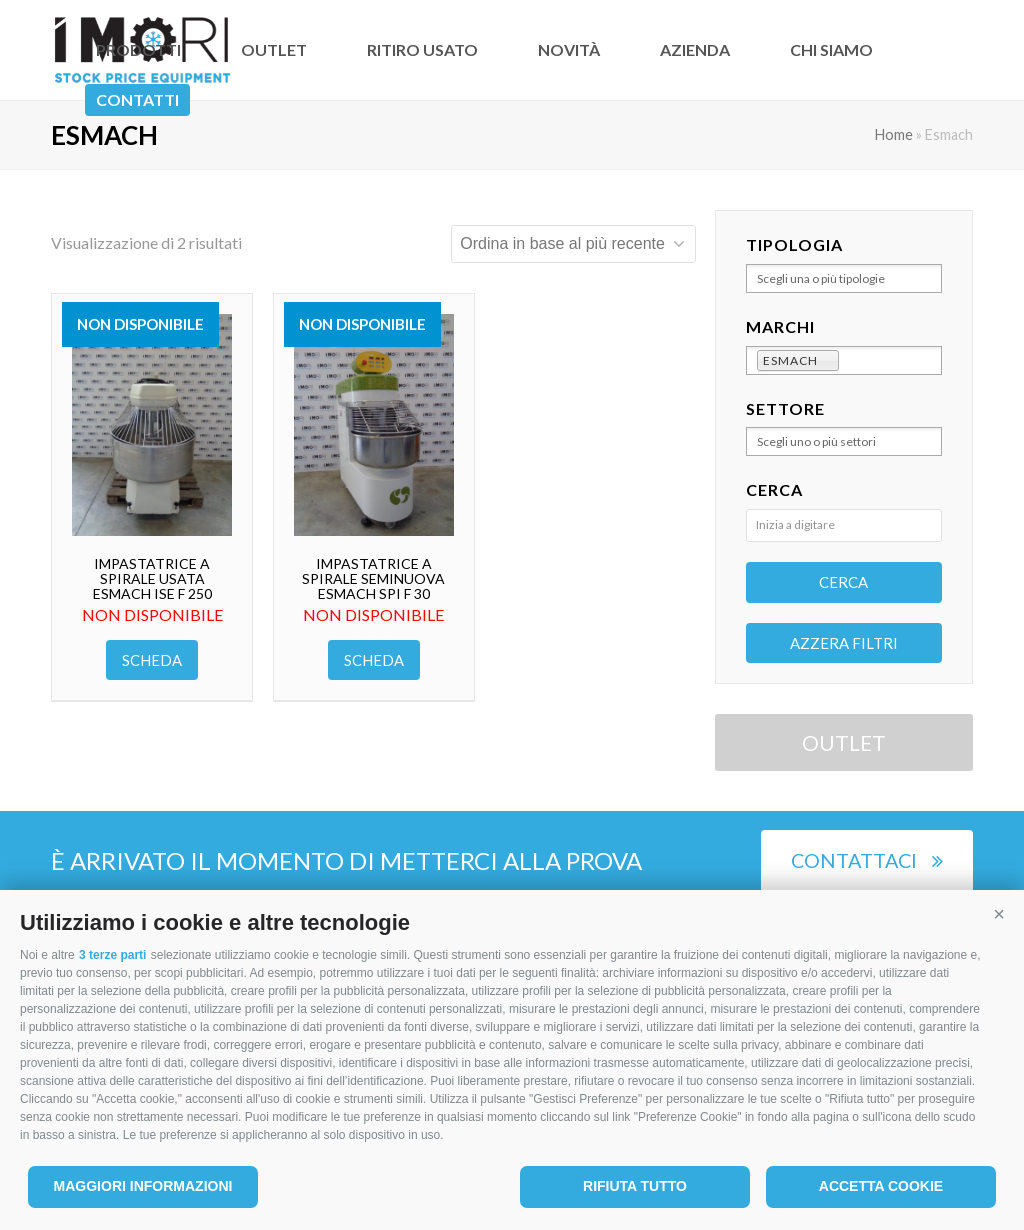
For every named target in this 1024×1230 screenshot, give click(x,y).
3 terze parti (112, 955)
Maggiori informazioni (143, 1186)
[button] (999, 915)
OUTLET (844, 742)
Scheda (152, 660)
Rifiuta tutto (635, 1186)
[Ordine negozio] (573, 244)
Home (894, 134)
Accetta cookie (881, 1186)
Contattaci (867, 860)
